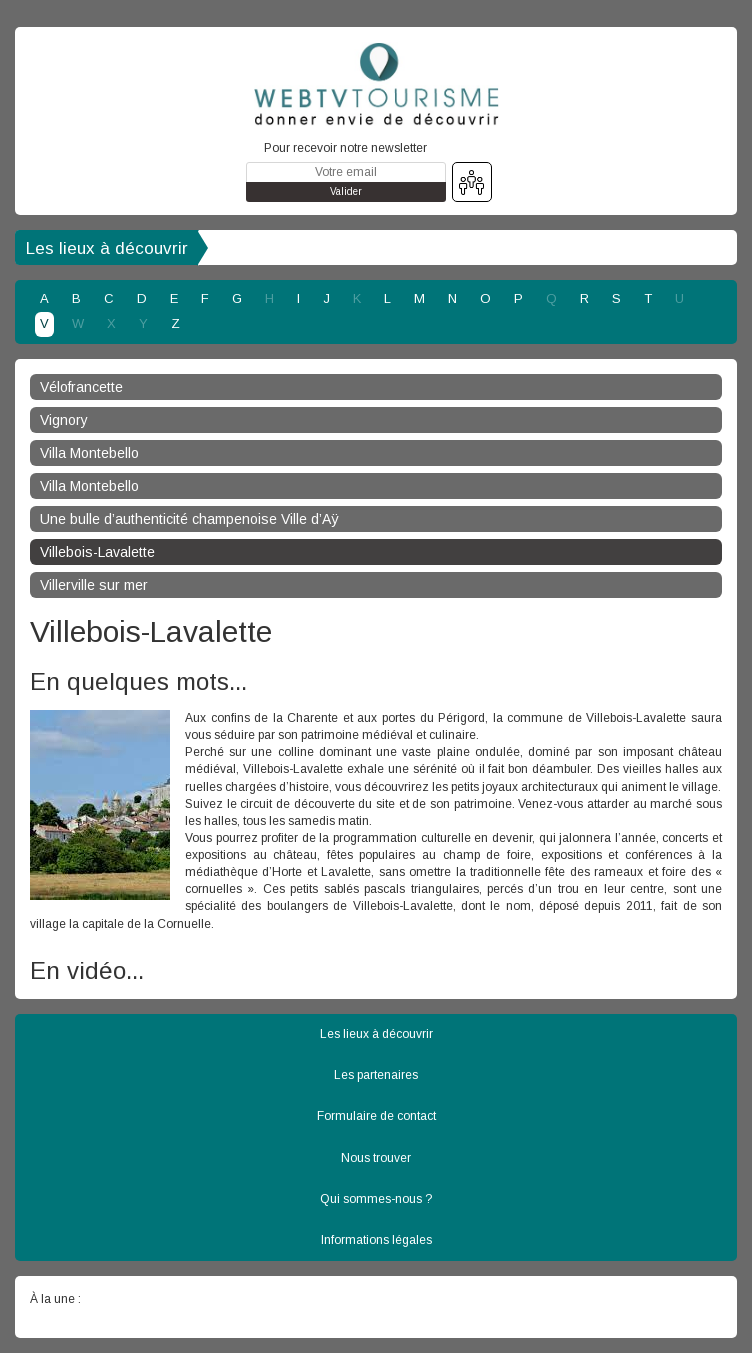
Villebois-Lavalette (97, 552)
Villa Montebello (89, 453)
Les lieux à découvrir (107, 248)
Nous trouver (376, 1158)
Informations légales (376, 1240)
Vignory (64, 420)
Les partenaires (376, 1075)
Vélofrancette (81, 387)
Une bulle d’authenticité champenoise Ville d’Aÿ (189, 519)
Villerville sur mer (94, 585)
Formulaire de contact (376, 1116)
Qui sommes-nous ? (376, 1199)
